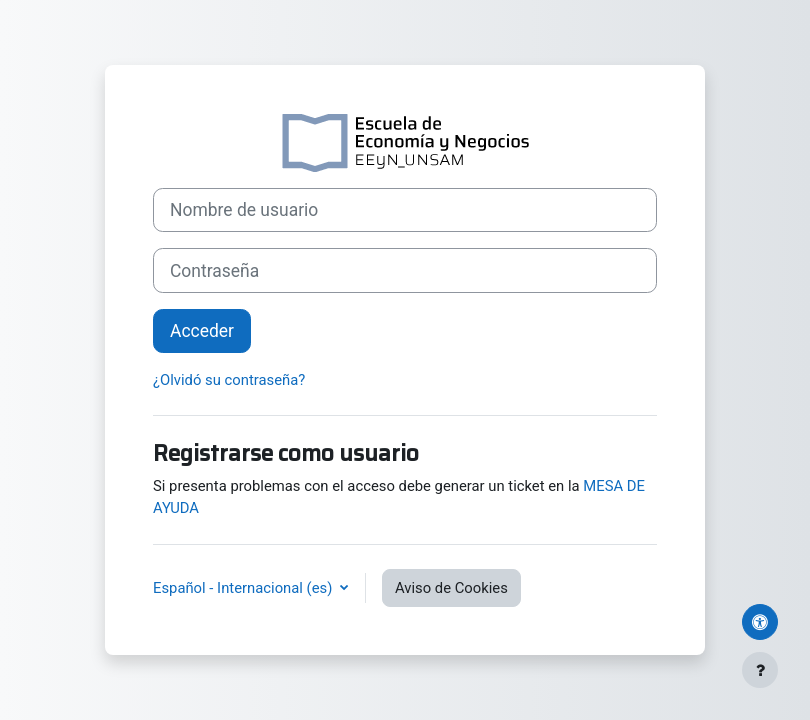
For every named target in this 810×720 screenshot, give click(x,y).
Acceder (202, 331)
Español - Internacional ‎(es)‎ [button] (244, 588)
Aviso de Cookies (451, 588)
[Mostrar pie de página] (760, 670)
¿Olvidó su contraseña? (229, 380)
